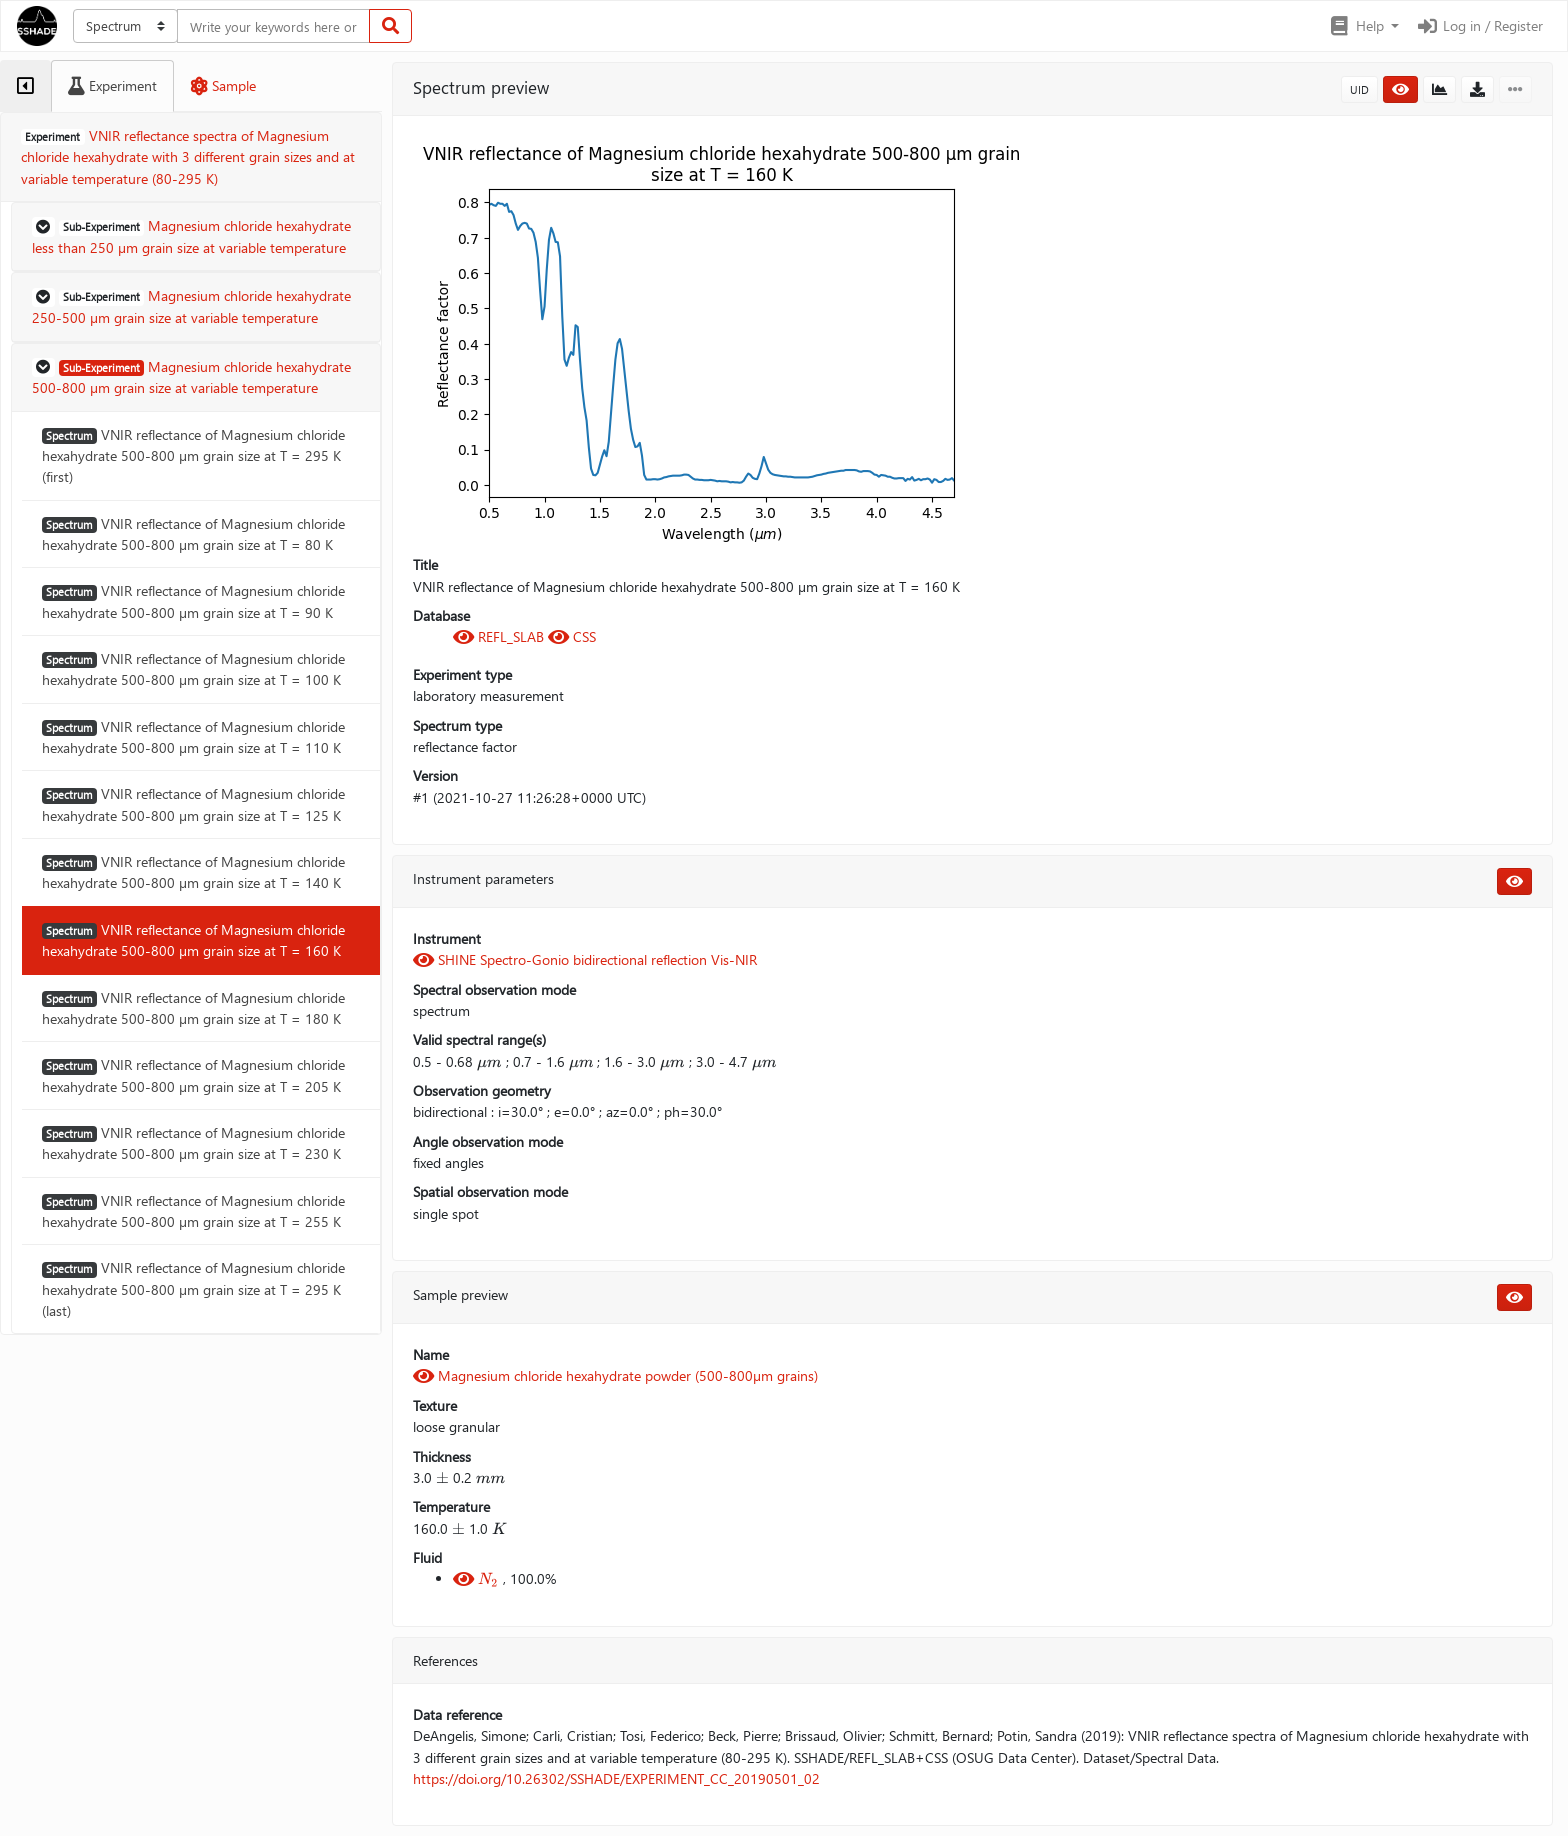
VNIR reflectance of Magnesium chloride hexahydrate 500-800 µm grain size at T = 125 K (193, 804)
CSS (572, 636)
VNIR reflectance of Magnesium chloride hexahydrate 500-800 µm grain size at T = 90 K (193, 601)
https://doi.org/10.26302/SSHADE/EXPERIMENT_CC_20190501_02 (616, 1778)
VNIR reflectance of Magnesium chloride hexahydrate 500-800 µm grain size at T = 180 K (193, 1008)
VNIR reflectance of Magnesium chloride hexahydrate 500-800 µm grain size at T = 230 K (193, 1143)
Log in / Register (1479, 25)
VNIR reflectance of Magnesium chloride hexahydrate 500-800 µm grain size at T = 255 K (193, 1211)
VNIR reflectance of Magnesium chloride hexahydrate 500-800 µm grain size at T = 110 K (193, 737)
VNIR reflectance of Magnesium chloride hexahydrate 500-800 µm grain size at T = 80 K (193, 534)
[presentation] (489, 1062)
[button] (1363, 26)
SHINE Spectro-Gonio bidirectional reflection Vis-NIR (585, 959)
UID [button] (1359, 89)
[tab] (25, 86)
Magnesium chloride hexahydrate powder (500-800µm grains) (615, 1375)
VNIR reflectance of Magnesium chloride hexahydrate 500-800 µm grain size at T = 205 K (193, 1075)
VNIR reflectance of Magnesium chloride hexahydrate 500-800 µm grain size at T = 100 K (193, 669)
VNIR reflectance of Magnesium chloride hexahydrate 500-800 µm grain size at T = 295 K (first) (193, 456)
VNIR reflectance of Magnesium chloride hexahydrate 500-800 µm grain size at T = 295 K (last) (193, 1289)
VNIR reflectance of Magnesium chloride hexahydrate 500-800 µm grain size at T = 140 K (193, 872)
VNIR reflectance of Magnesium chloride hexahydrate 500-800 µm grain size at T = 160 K (193, 940)
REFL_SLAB (500, 636)
